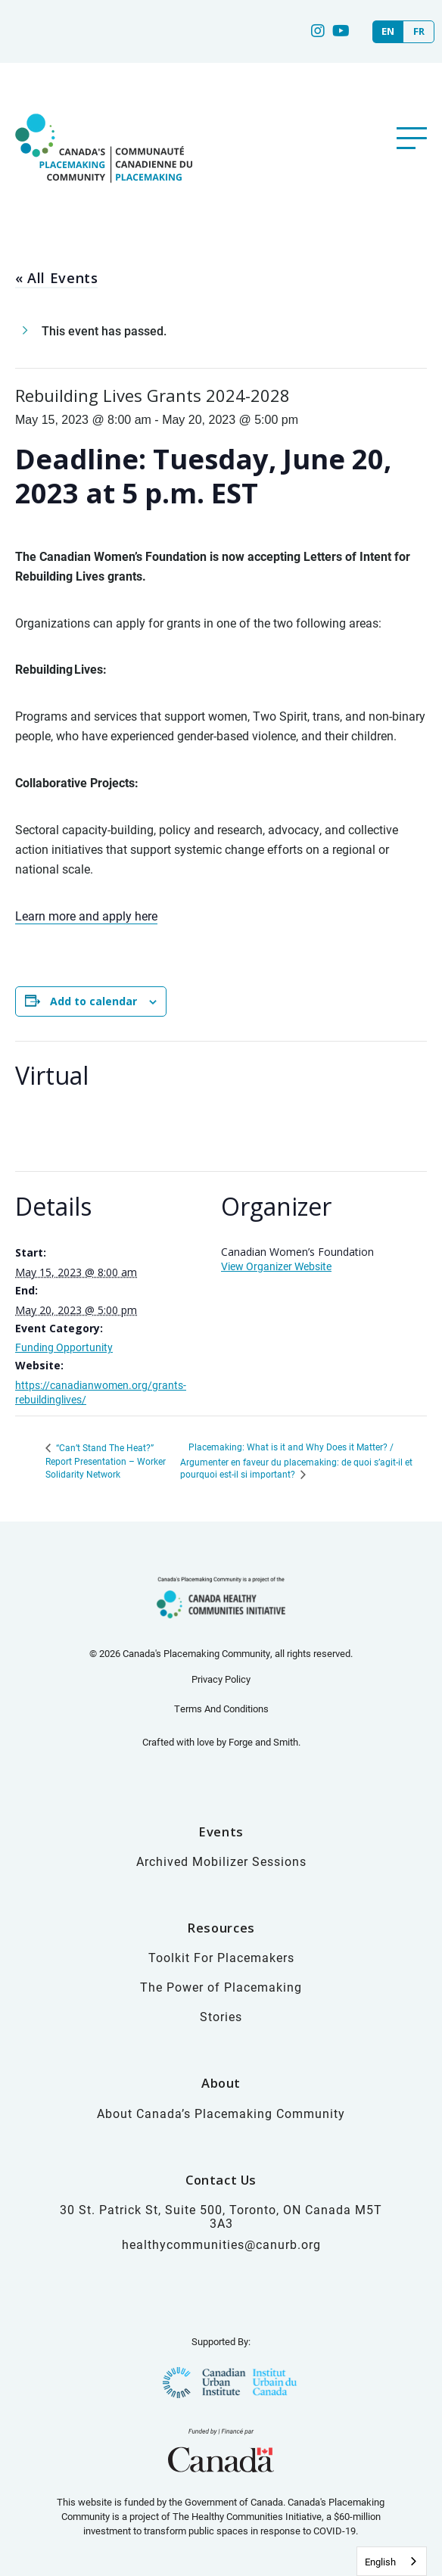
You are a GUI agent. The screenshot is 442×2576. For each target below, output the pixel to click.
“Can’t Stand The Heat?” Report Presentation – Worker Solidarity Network (105, 1460)
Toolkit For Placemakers (221, 1957)
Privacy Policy (221, 1679)
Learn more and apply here (86, 916)
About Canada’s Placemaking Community (221, 2113)
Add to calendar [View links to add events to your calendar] (93, 1001)
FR (419, 31)
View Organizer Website (276, 1266)
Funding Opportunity (64, 1347)
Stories (221, 2016)
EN (387, 31)
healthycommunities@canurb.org (221, 2244)
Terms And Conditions (221, 1708)
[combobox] (391, 2561)
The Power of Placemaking (221, 1987)
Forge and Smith (263, 1742)
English (380, 2561)
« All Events (56, 278)
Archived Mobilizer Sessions (221, 1861)
